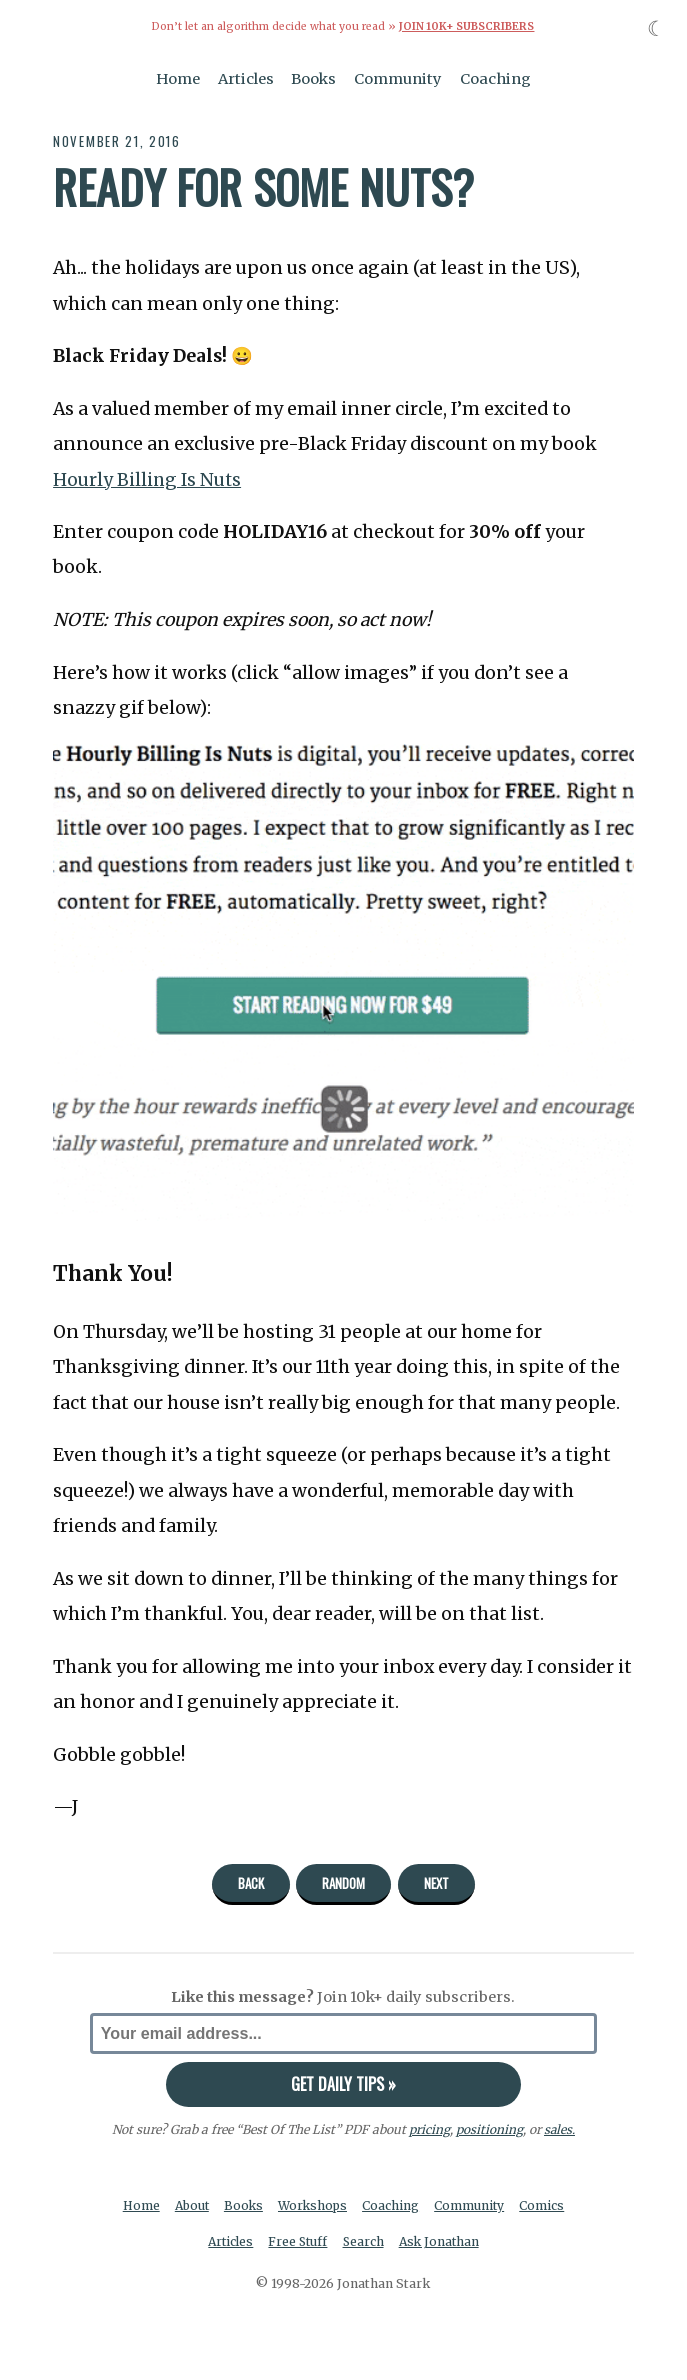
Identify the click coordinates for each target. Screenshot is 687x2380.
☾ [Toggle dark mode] (656, 28)
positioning (488, 2129)
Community (398, 78)
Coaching (495, 78)
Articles (246, 78)
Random (343, 1883)
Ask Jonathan (441, 2242)
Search (364, 2242)
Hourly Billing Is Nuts (148, 479)
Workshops (314, 2205)
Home (178, 78)
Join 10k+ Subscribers (467, 26)
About (190, 2205)
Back (251, 1883)
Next (436, 1883)
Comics (546, 2205)
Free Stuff (297, 2242)
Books (313, 78)
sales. (559, 2129)
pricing (428, 2129)
